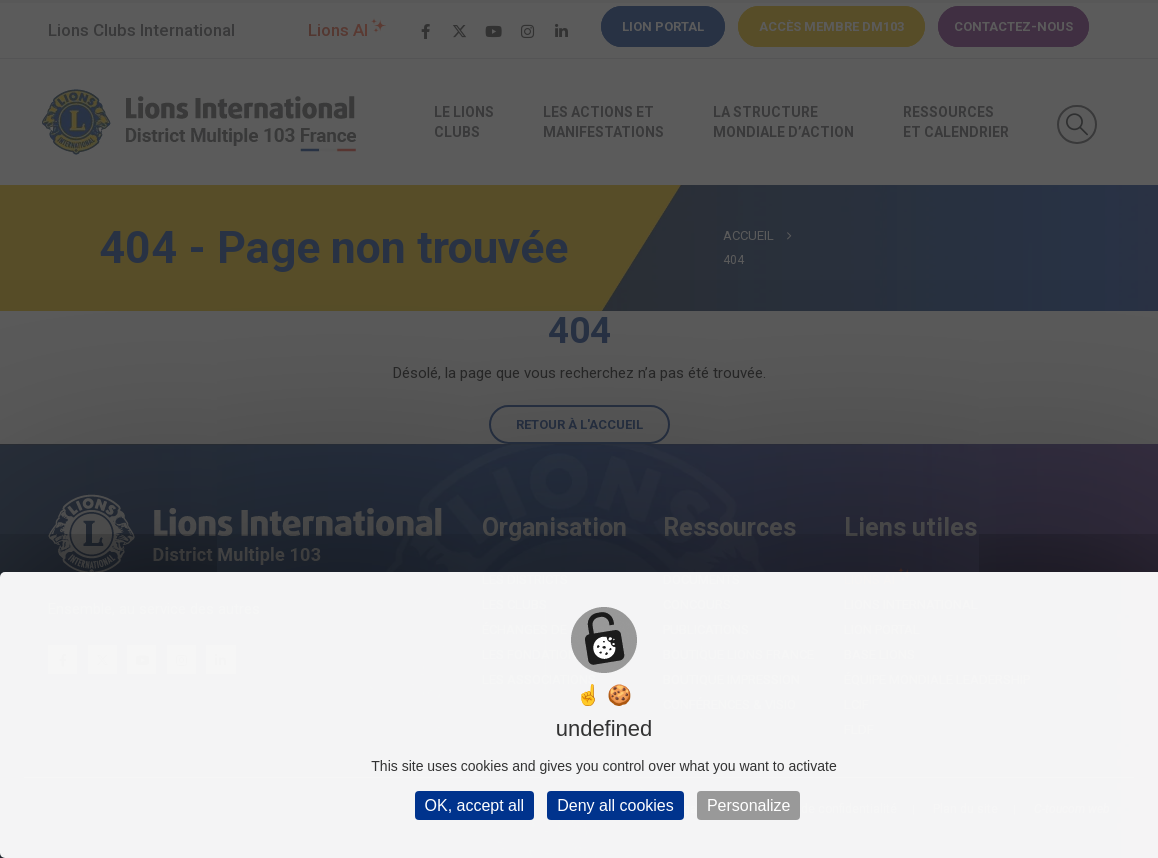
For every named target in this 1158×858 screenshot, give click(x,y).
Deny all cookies (615, 805)
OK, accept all (475, 805)
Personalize (749, 805)
